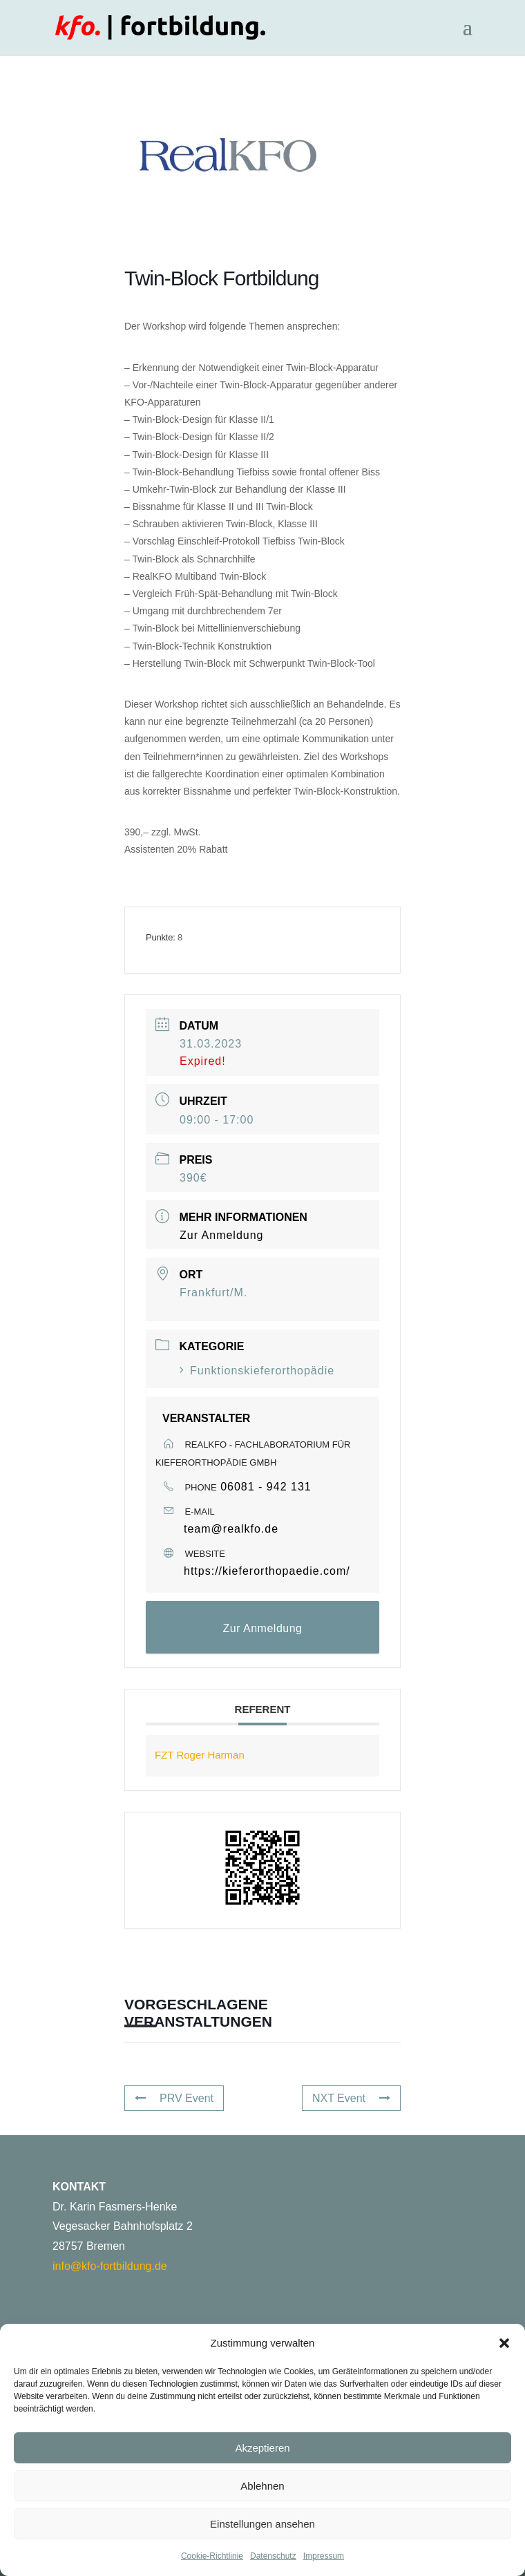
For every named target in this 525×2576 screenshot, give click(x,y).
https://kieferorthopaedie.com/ (267, 1571)
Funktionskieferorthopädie (257, 1370)
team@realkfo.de (231, 1529)
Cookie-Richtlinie (212, 2556)
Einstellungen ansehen (262, 2524)
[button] (504, 2343)
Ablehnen (262, 2486)
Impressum (323, 2556)
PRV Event (174, 2098)
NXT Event (351, 2098)
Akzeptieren (262, 2448)
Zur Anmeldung (222, 1235)
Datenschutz (273, 2556)
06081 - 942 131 (266, 1487)
